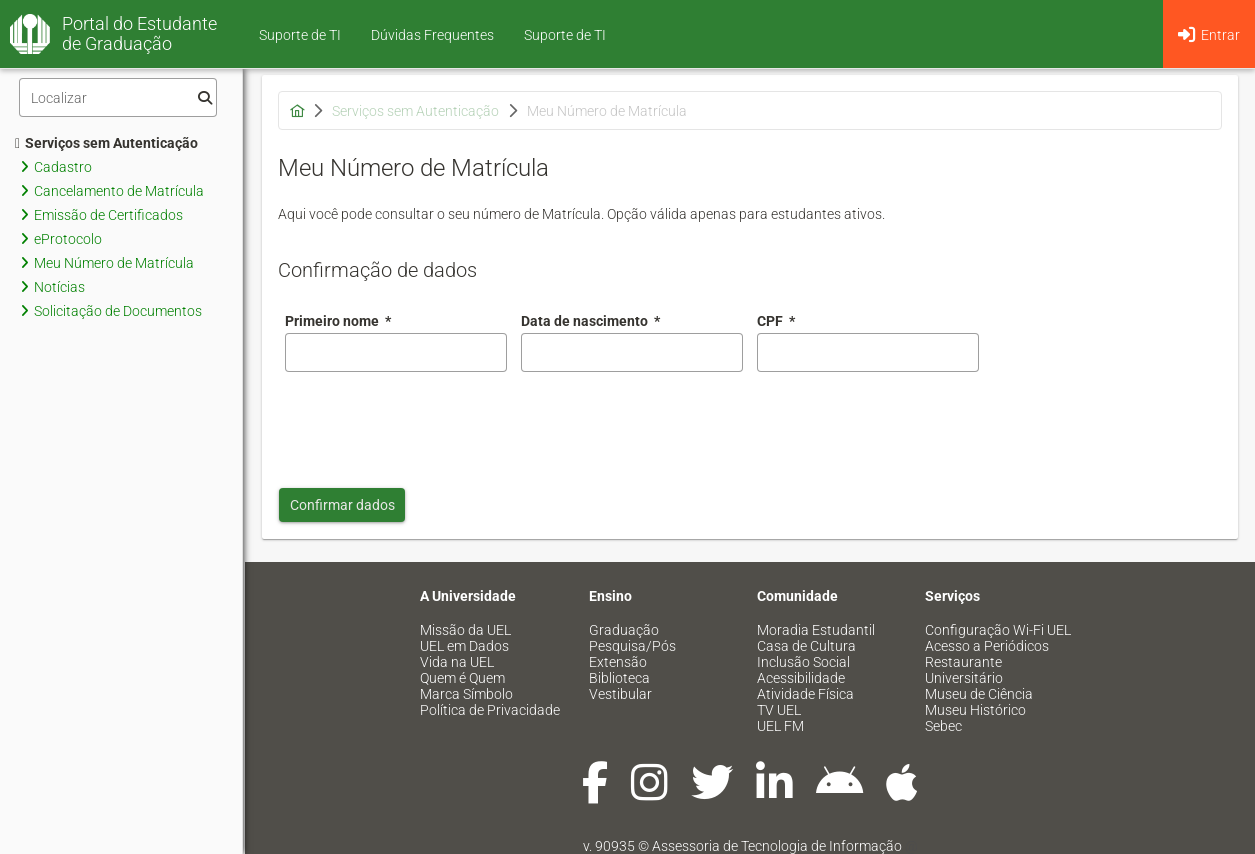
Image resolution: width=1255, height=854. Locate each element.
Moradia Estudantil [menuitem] (816, 630)
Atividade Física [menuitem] (805, 694)
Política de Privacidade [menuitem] (490, 710)
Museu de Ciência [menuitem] (979, 694)
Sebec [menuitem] (943, 726)
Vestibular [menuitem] (620, 694)
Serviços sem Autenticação (106, 143)
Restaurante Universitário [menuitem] (964, 670)
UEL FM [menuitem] (780, 726)
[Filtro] (118, 97)
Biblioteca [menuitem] (619, 678)
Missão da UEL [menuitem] (465, 630)
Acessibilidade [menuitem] (801, 678)
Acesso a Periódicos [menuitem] (987, 646)
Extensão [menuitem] (618, 662)
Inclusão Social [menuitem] (803, 662)
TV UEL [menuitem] (779, 710)
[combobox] (632, 352)
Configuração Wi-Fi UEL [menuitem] (998, 630)
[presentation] (437, 425)
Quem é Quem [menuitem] (462, 678)
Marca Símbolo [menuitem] (466, 694)
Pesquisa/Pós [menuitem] (632, 646)
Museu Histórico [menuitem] (975, 710)
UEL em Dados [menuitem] (464, 646)
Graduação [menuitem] (624, 630)
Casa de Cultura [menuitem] (806, 646)
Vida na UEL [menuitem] (457, 662)
